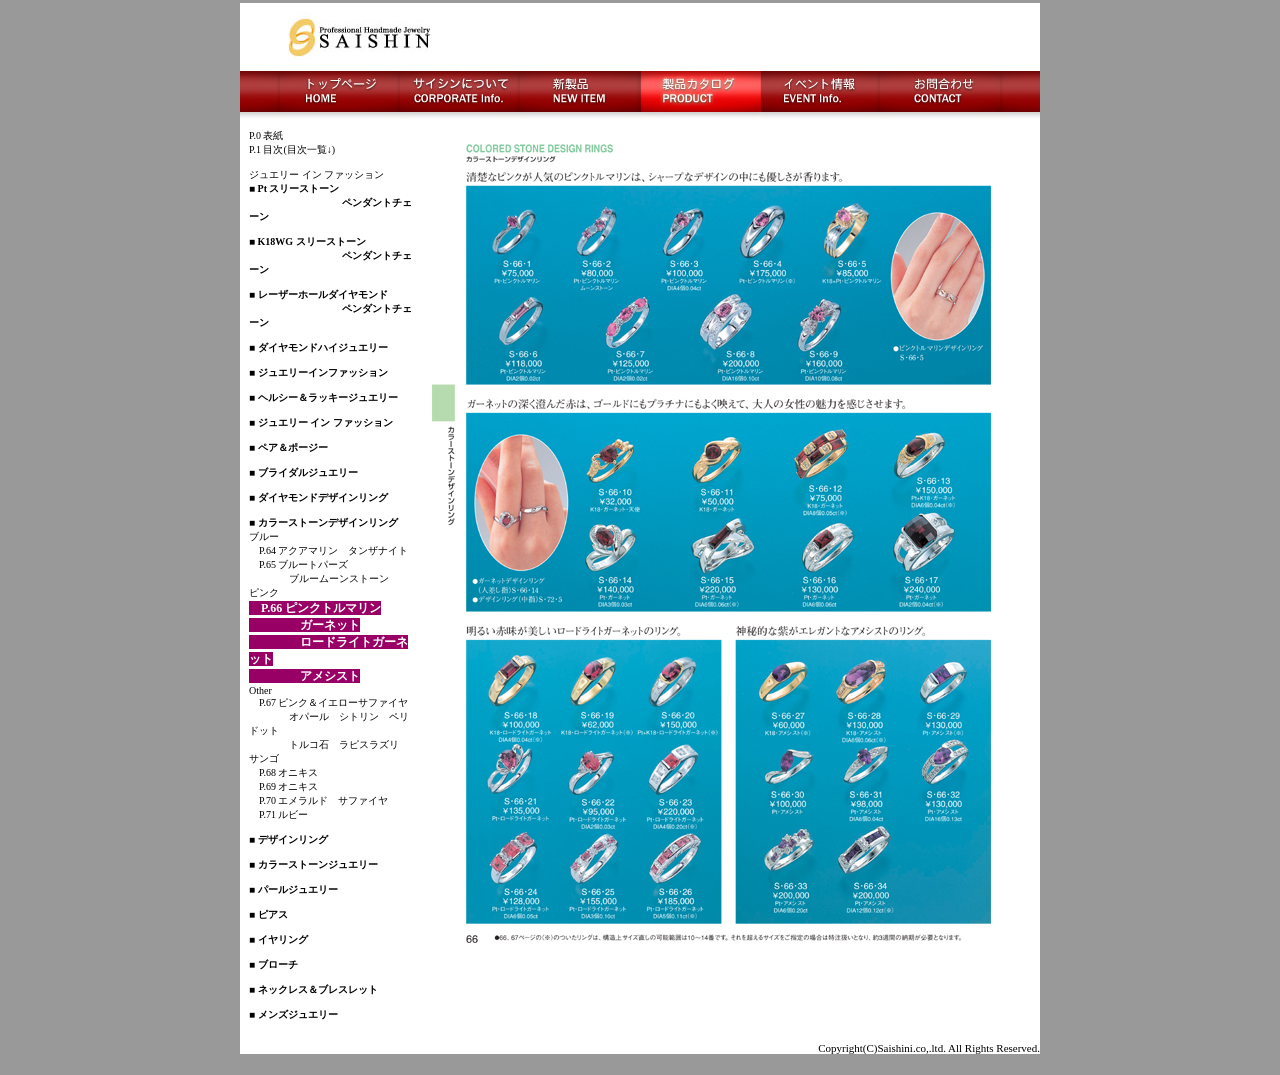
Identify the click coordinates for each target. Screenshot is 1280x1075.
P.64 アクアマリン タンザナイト (328, 550)
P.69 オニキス (283, 786)
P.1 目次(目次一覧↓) (292, 149)
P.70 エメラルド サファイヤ (318, 800)
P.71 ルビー (278, 814)
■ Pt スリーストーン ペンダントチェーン (330, 202)
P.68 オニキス (283, 772)
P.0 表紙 (266, 135)
